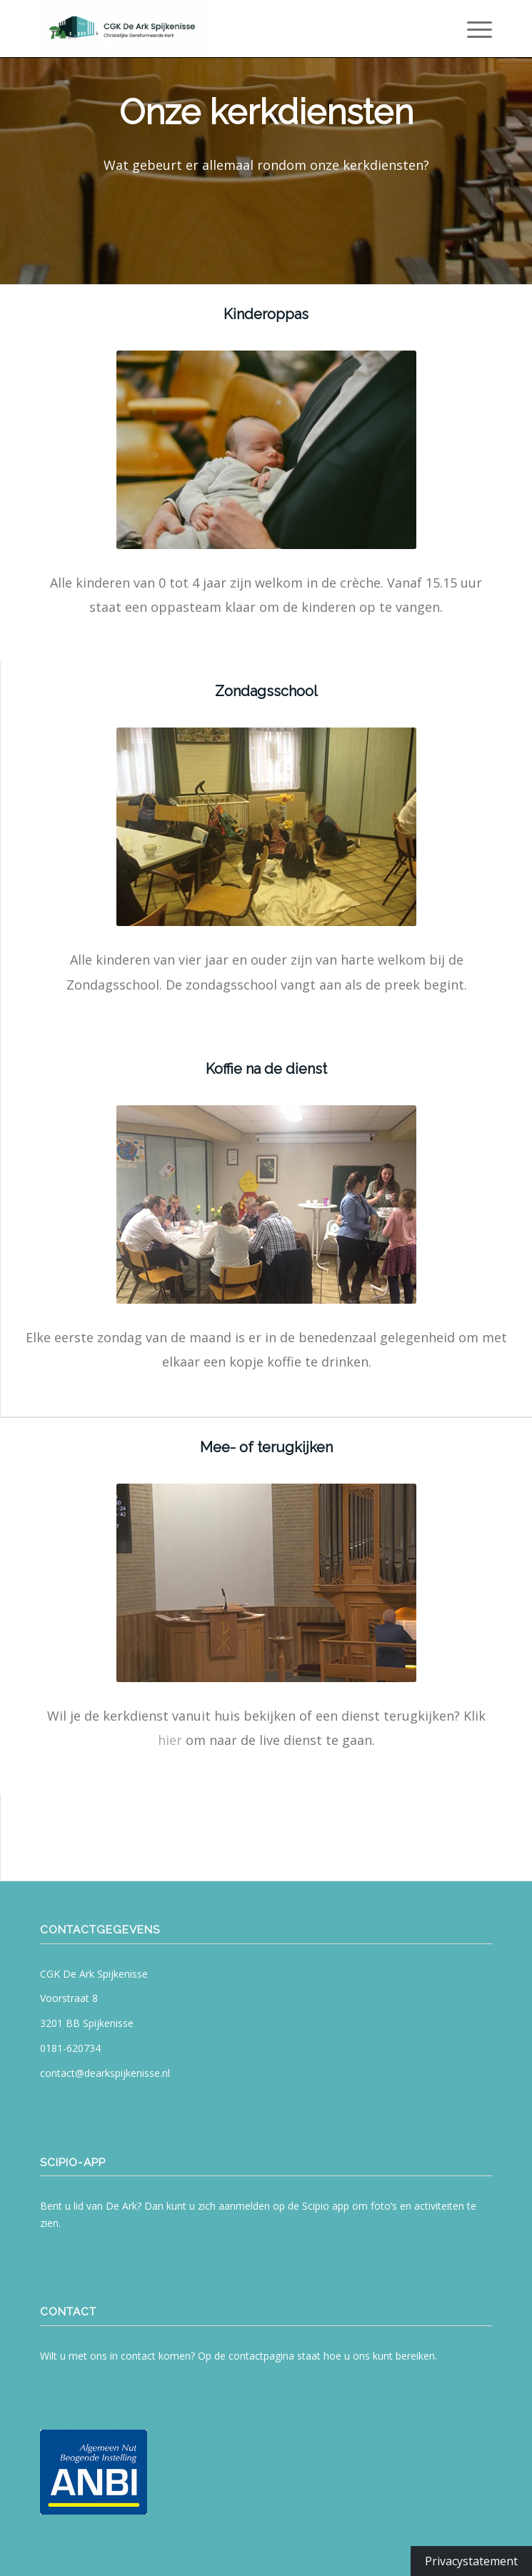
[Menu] (472, 28)
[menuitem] (472, 28)
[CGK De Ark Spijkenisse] (221, 28)
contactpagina (261, 2356)
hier (170, 1740)
